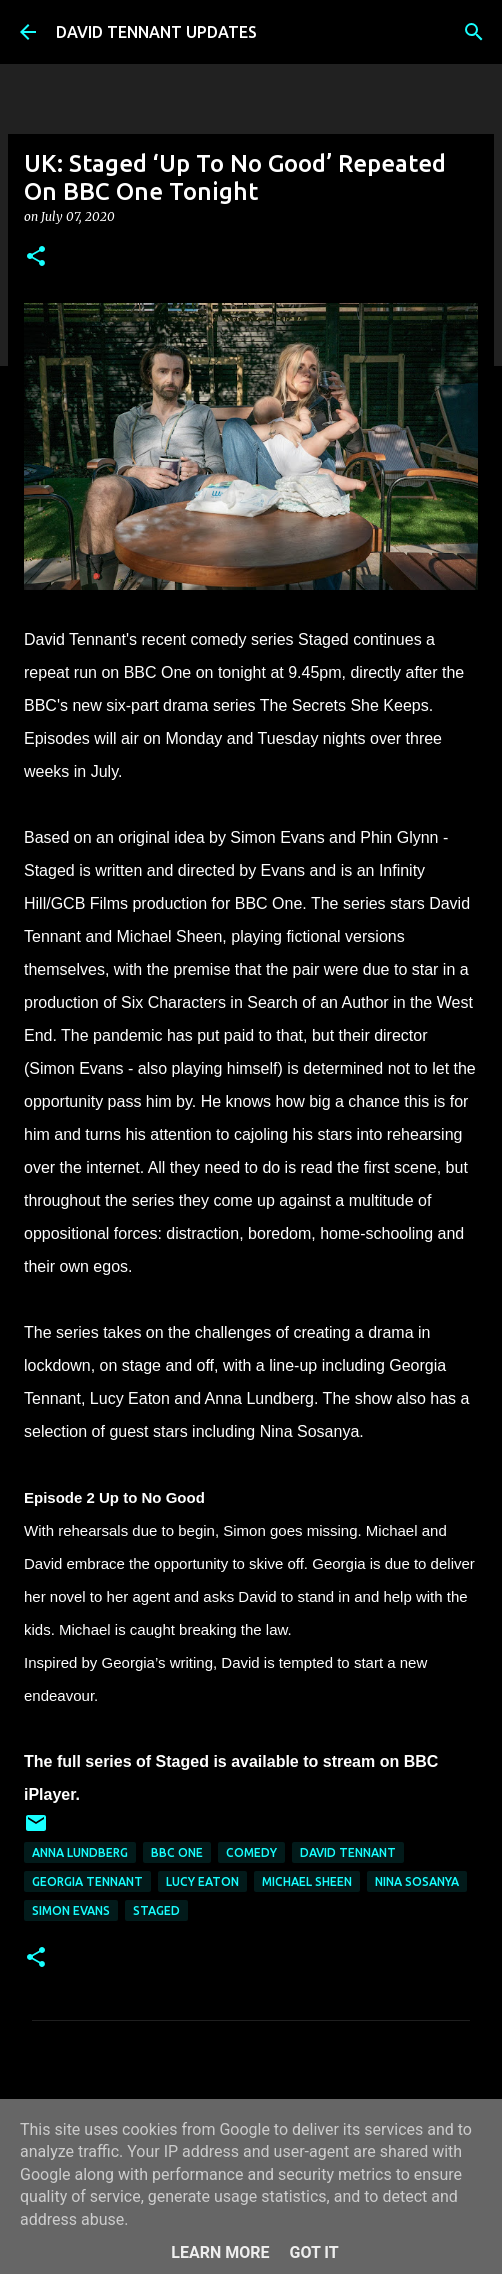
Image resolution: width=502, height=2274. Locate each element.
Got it (313, 2252)
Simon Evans (71, 1910)
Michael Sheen (307, 1881)
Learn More (220, 2252)
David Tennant (348, 1852)
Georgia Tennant (87, 1881)
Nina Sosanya (417, 1881)
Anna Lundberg (80, 1852)
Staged (156, 1910)
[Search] (474, 32)
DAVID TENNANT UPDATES (156, 32)
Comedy (251, 1852)
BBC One (177, 1852)
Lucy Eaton (202, 1881)
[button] (36, 257)
